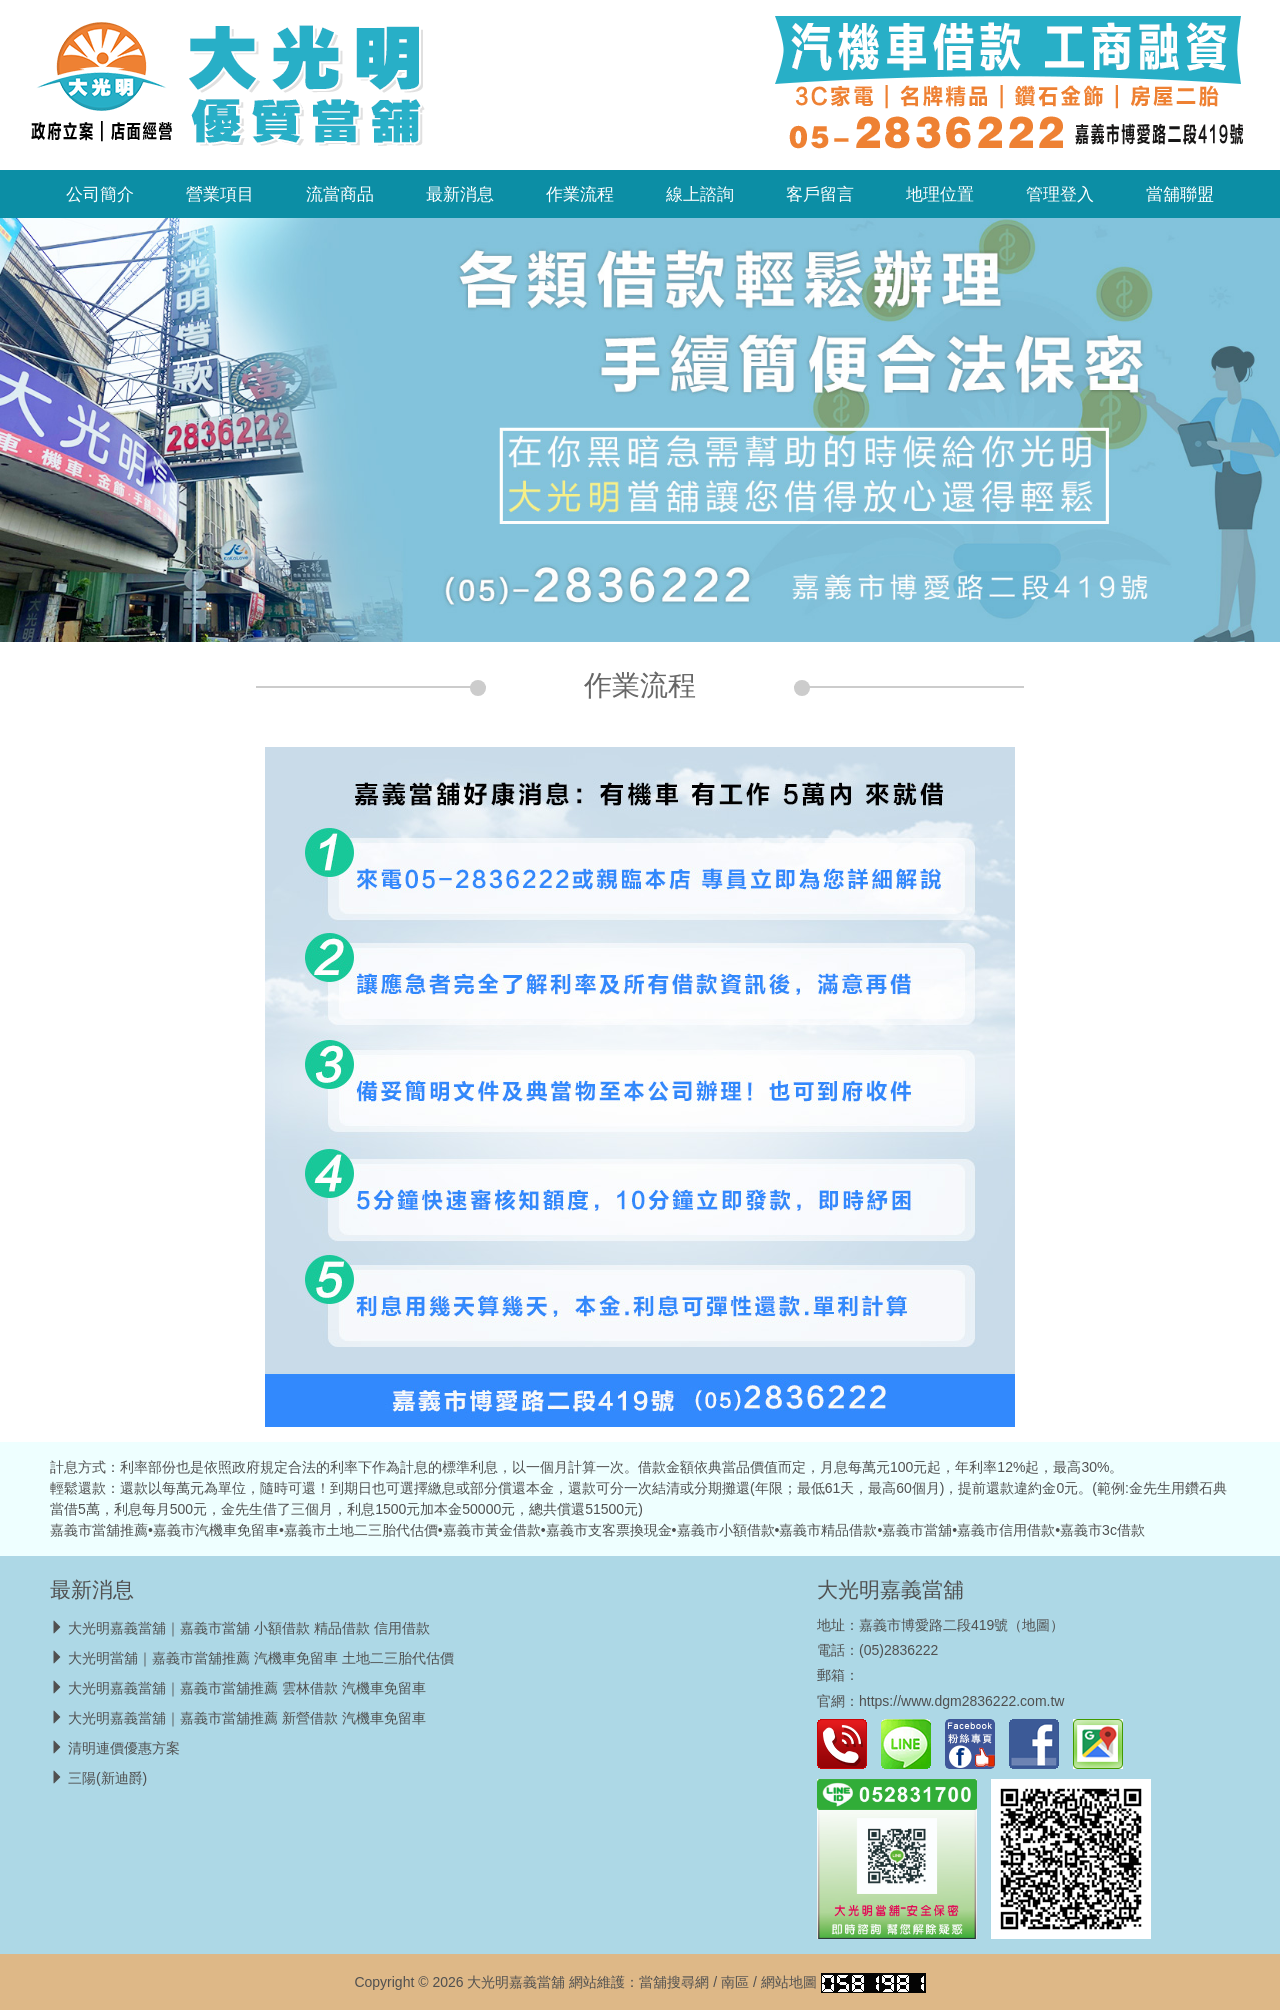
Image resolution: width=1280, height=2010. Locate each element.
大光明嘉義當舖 (890, 1589)
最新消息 (460, 194)
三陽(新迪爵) (107, 1778)
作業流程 (580, 194)
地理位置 (940, 194)
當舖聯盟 (1180, 194)
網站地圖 (789, 1982)
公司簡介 (100, 194)
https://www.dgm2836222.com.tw (961, 1701)
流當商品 (340, 194)
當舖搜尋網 (674, 1982)
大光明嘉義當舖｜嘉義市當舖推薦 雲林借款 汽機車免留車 (247, 1688)
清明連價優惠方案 (124, 1748)
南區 (735, 1982)
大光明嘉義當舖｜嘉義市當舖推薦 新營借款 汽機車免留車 (247, 1718)
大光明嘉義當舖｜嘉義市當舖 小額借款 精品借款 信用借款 (249, 1628)
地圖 (1036, 1625)
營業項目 (220, 194)
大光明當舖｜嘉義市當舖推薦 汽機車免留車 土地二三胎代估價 (261, 1658)
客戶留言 (820, 194)
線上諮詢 (700, 194)
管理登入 (1060, 194)
